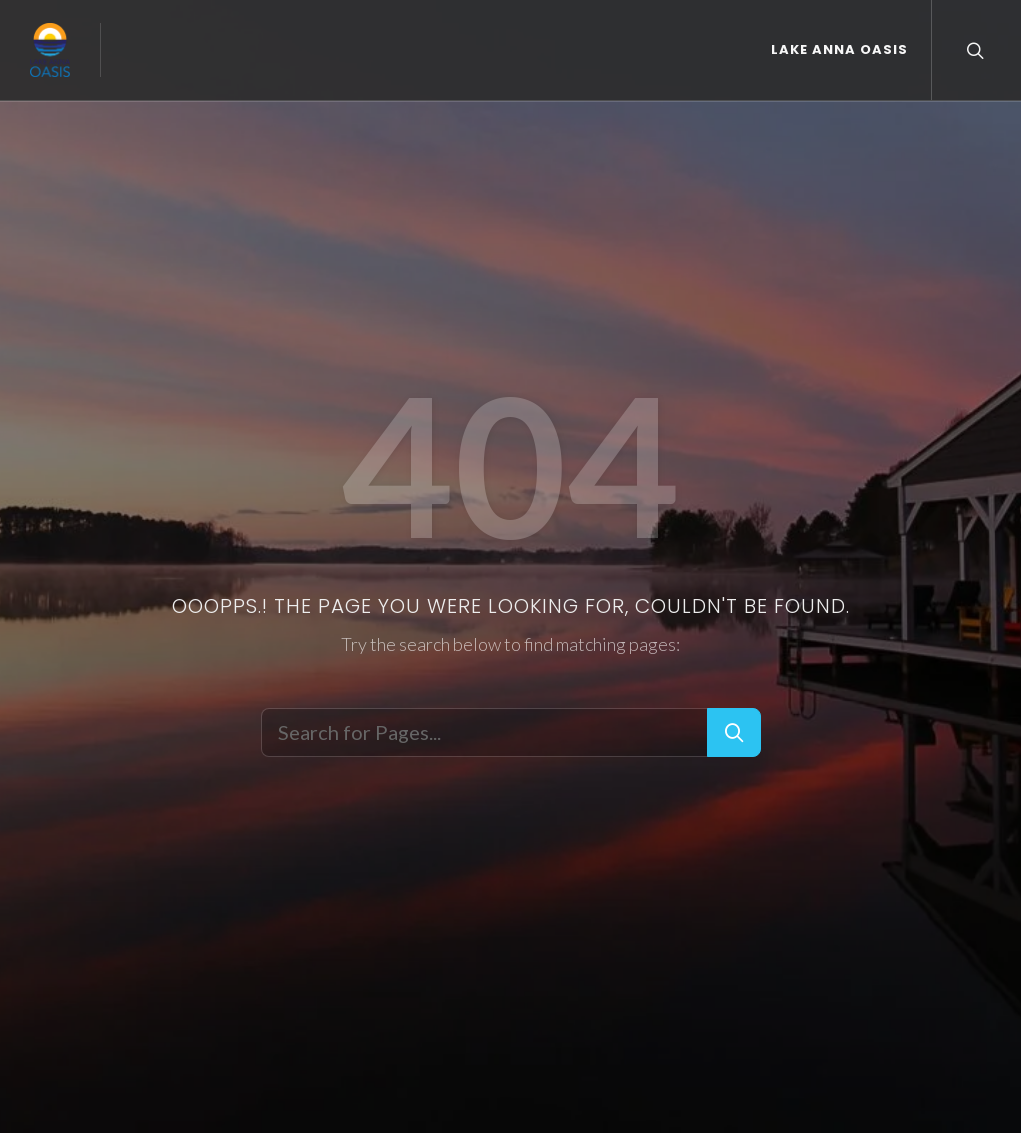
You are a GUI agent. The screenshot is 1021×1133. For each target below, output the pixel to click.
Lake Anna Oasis (839, 49)
